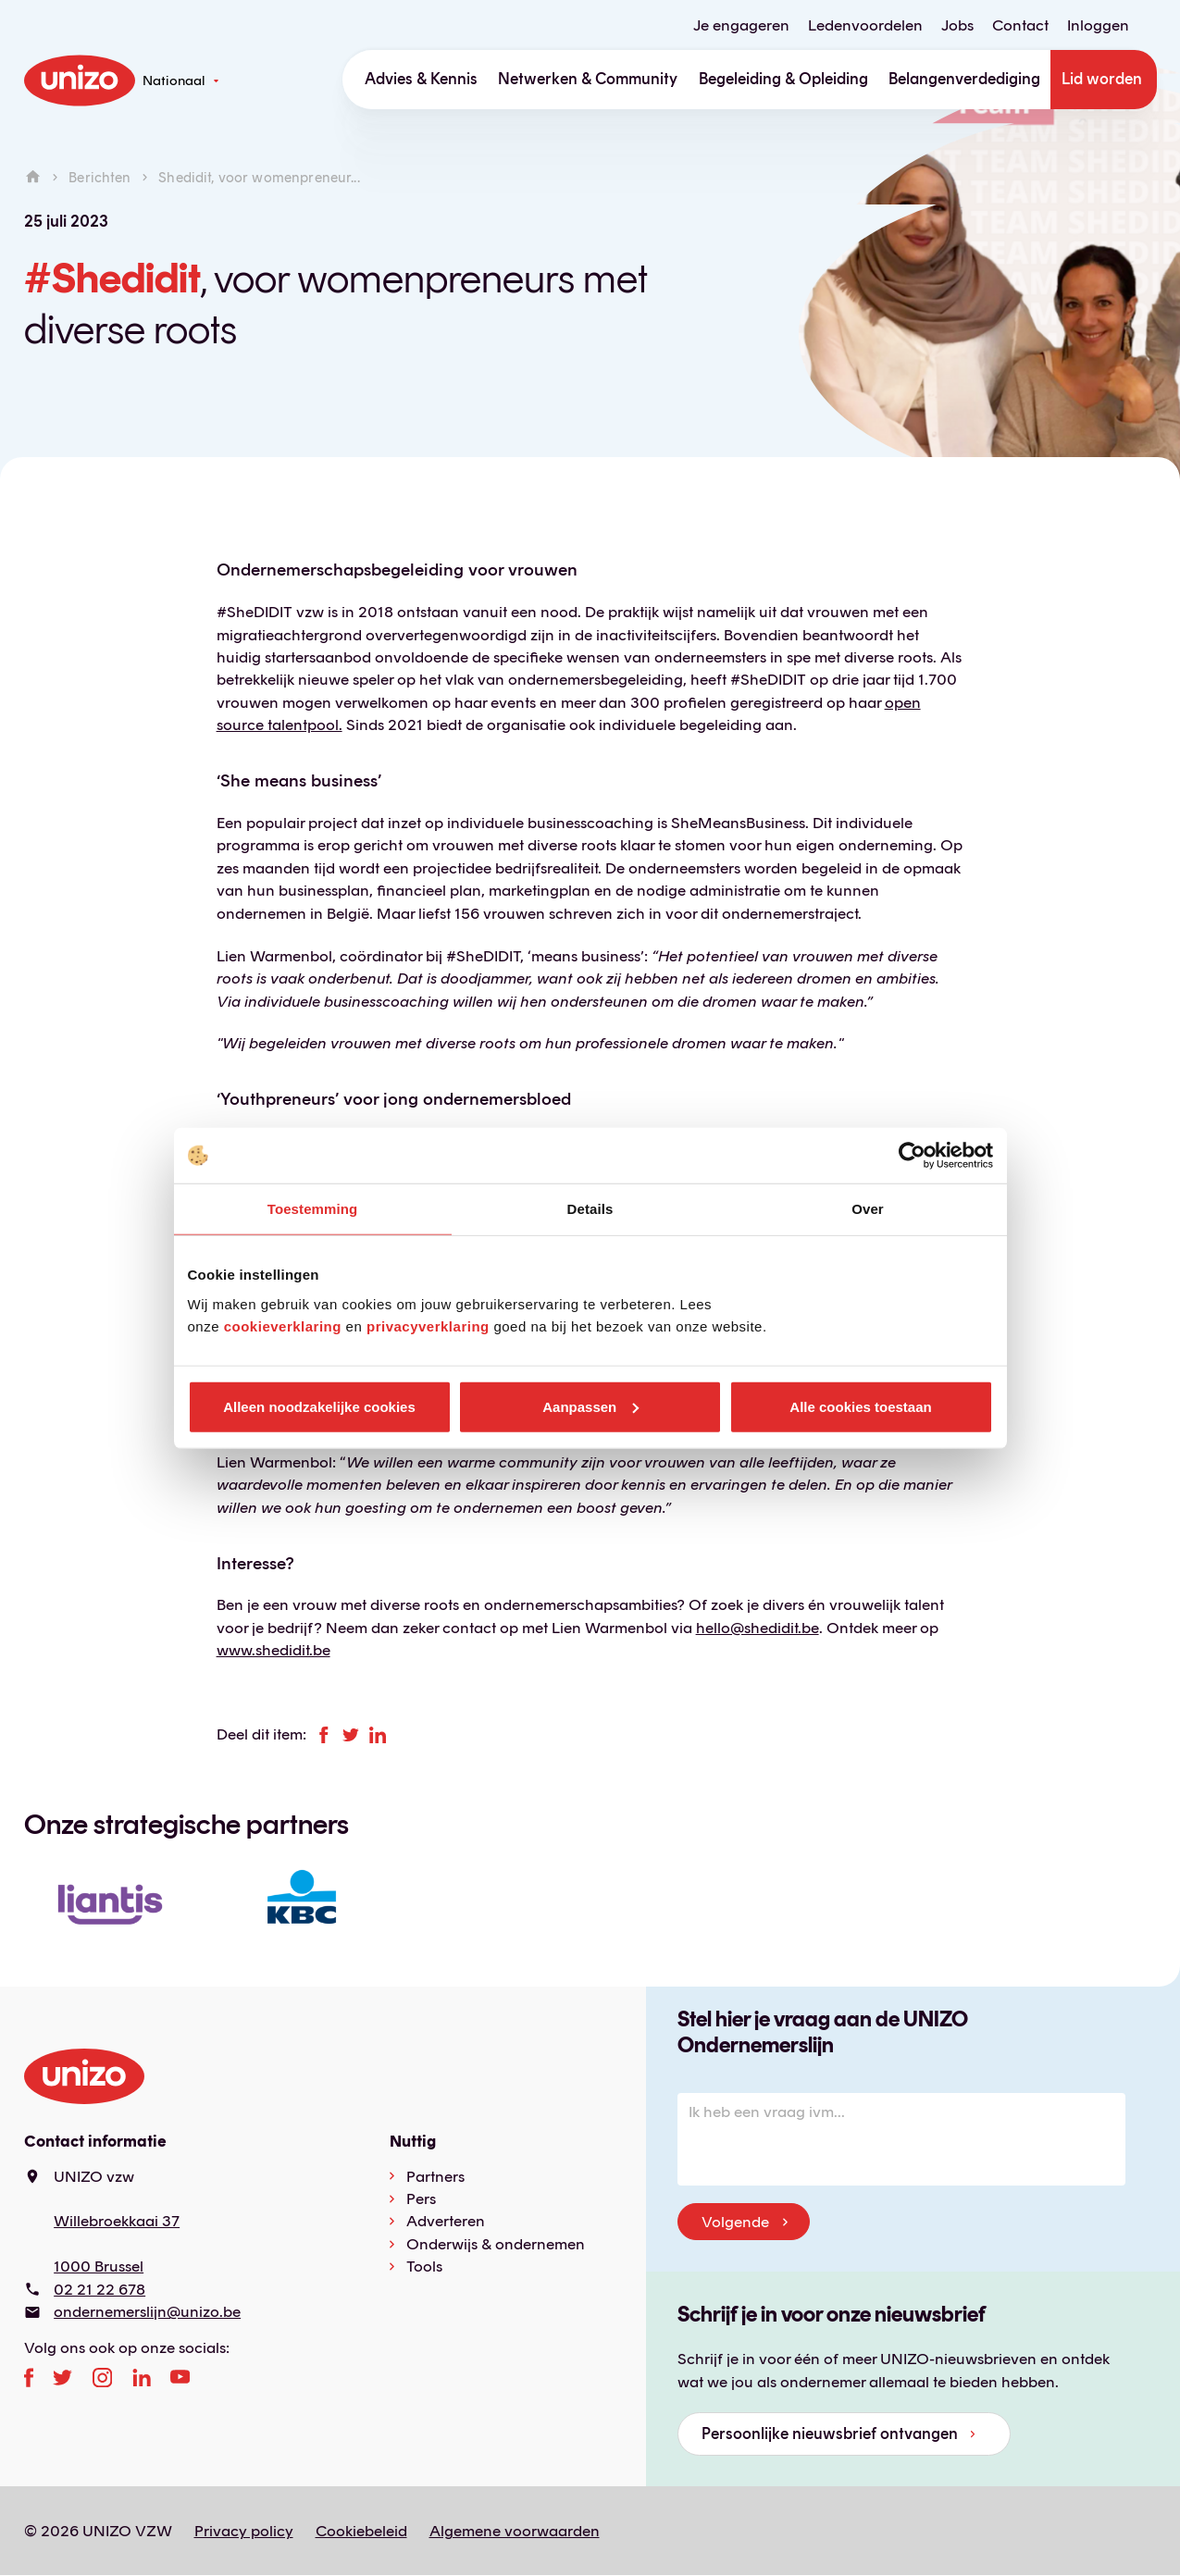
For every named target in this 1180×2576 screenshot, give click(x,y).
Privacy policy (243, 2530)
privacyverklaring (428, 1325)
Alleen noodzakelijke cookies (319, 1406)
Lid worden (1102, 78)
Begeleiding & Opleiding (783, 78)
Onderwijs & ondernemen (495, 2244)
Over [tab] (867, 1209)
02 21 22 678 (99, 2289)
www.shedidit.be (273, 1650)
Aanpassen (590, 1406)
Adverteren (445, 2220)
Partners (435, 2176)
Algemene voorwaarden (514, 2530)
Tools (424, 2266)
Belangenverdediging (964, 78)
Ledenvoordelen (865, 25)
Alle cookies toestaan (860, 1406)
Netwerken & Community (587, 78)
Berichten (99, 177)
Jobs (957, 25)
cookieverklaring (283, 1325)
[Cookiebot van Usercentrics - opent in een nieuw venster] (912, 1156)
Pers (421, 2198)
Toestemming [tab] (312, 1209)
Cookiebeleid (361, 2530)
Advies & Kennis (421, 78)
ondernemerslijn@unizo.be (147, 2311)
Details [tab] (590, 1209)
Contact (1020, 25)
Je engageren (741, 25)
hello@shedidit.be (757, 1627)
